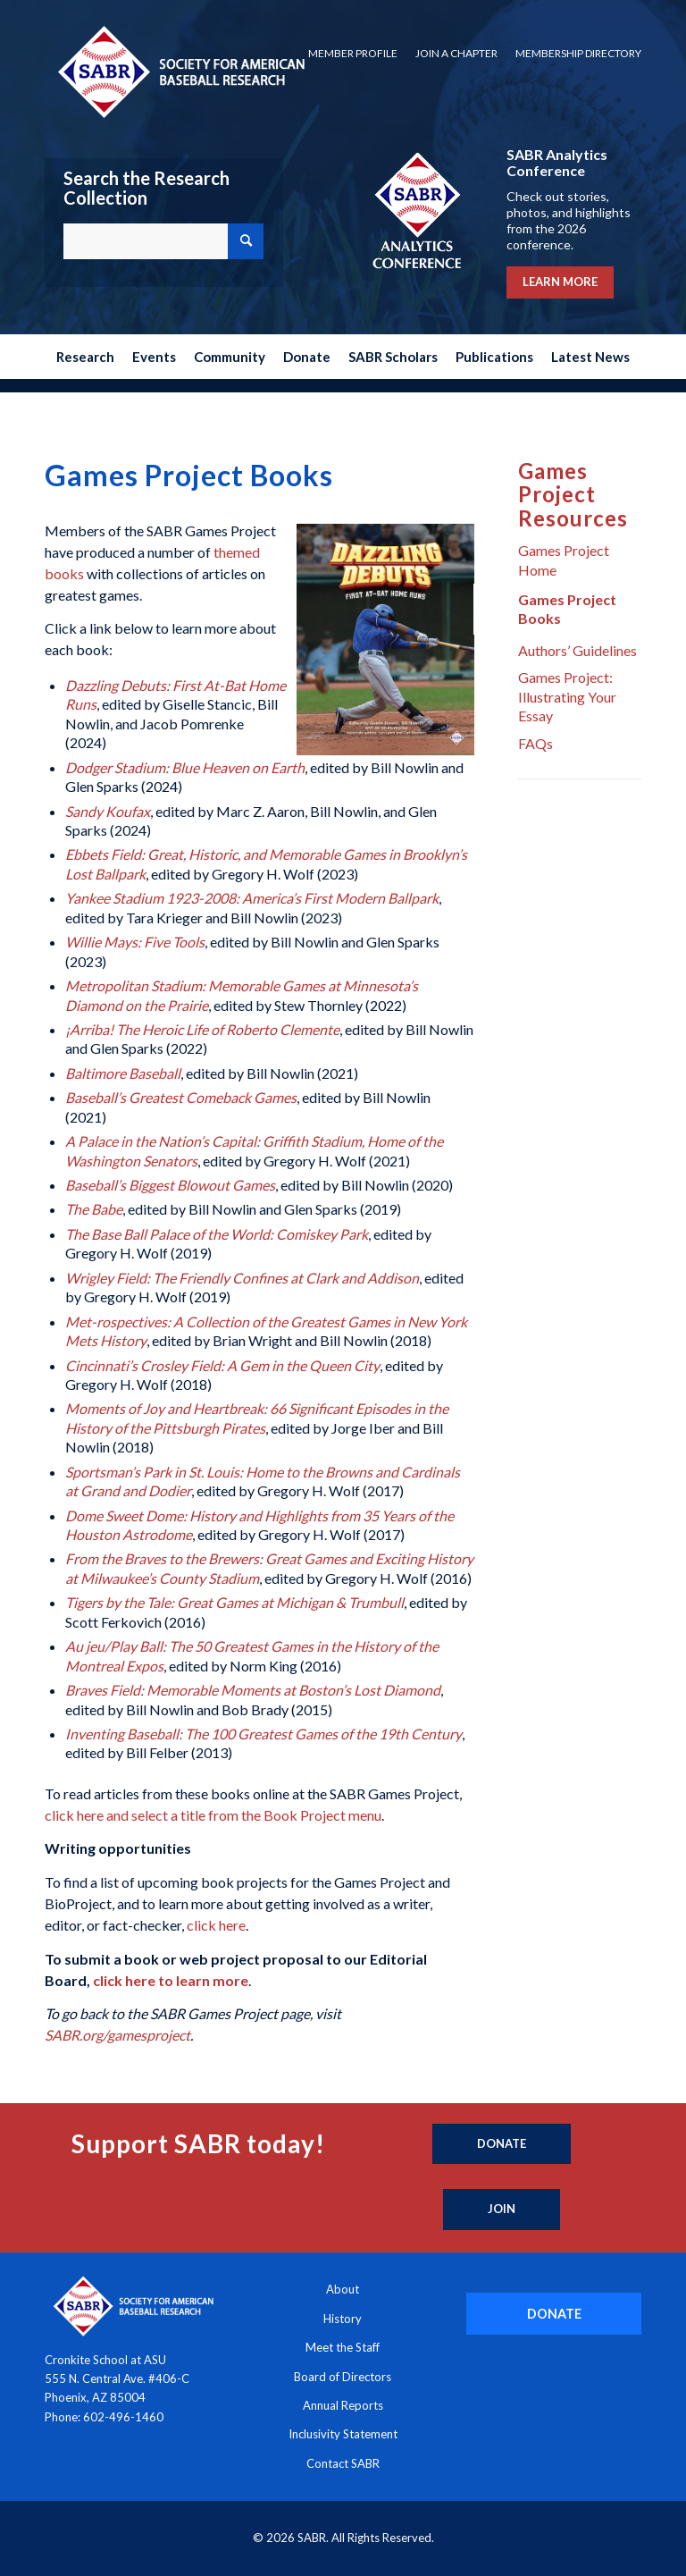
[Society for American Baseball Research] (179, 71)
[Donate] (501, 2144)
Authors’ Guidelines (577, 650)
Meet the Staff (342, 2347)
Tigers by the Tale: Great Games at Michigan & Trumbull (234, 1602)
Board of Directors (342, 2377)
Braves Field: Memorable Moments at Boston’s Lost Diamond (252, 1689)
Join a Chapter (456, 53)
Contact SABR (343, 2463)
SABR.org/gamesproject (117, 2034)
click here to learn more (170, 1980)
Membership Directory (578, 53)
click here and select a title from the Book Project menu (213, 1814)
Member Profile (352, 53)
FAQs (535, 743)
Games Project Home (563, 559)
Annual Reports (343, 2405)
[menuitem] (352, 53)
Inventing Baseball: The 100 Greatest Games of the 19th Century (263, 1733)
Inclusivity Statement (343, 2434)
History (342, 2318)
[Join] (501, 2209)
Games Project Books (567, 609)
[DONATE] (553, 2314)
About (342, 2289)
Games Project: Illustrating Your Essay (567, 696)
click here (216, 1924)
